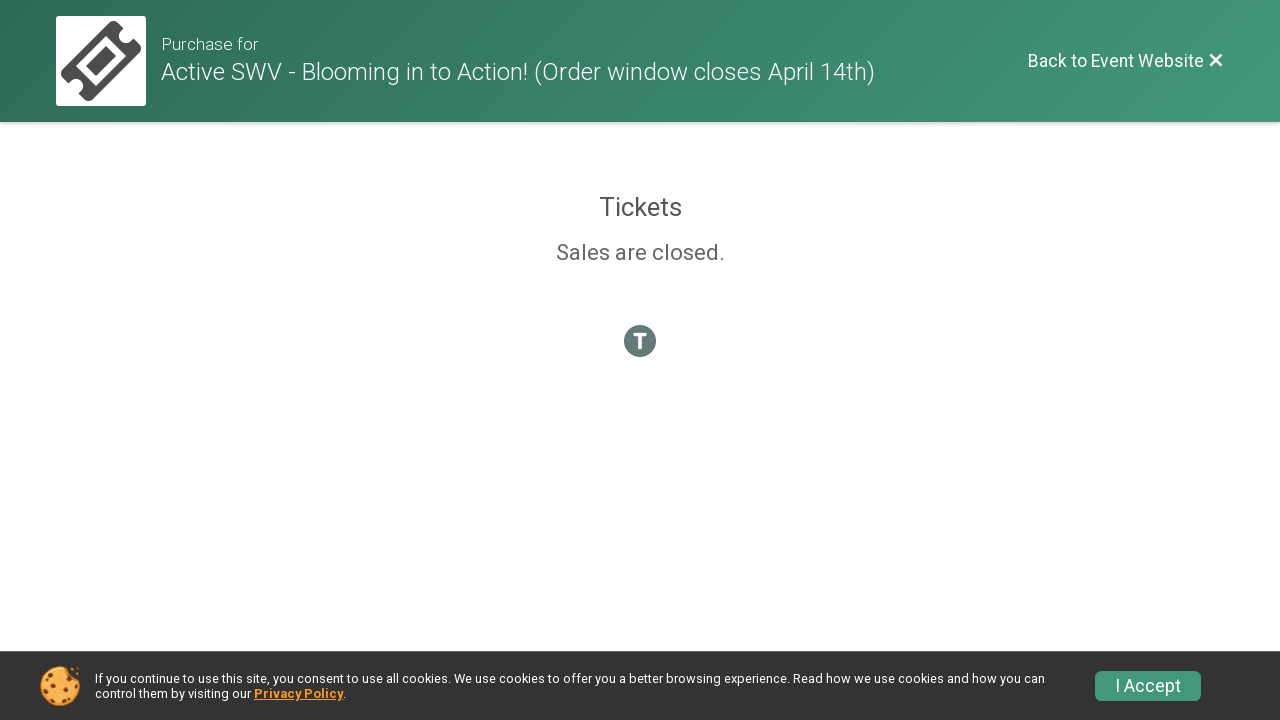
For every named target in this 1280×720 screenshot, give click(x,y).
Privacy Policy (298, 693)
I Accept (1148, 686)
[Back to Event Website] (1126, 61)
